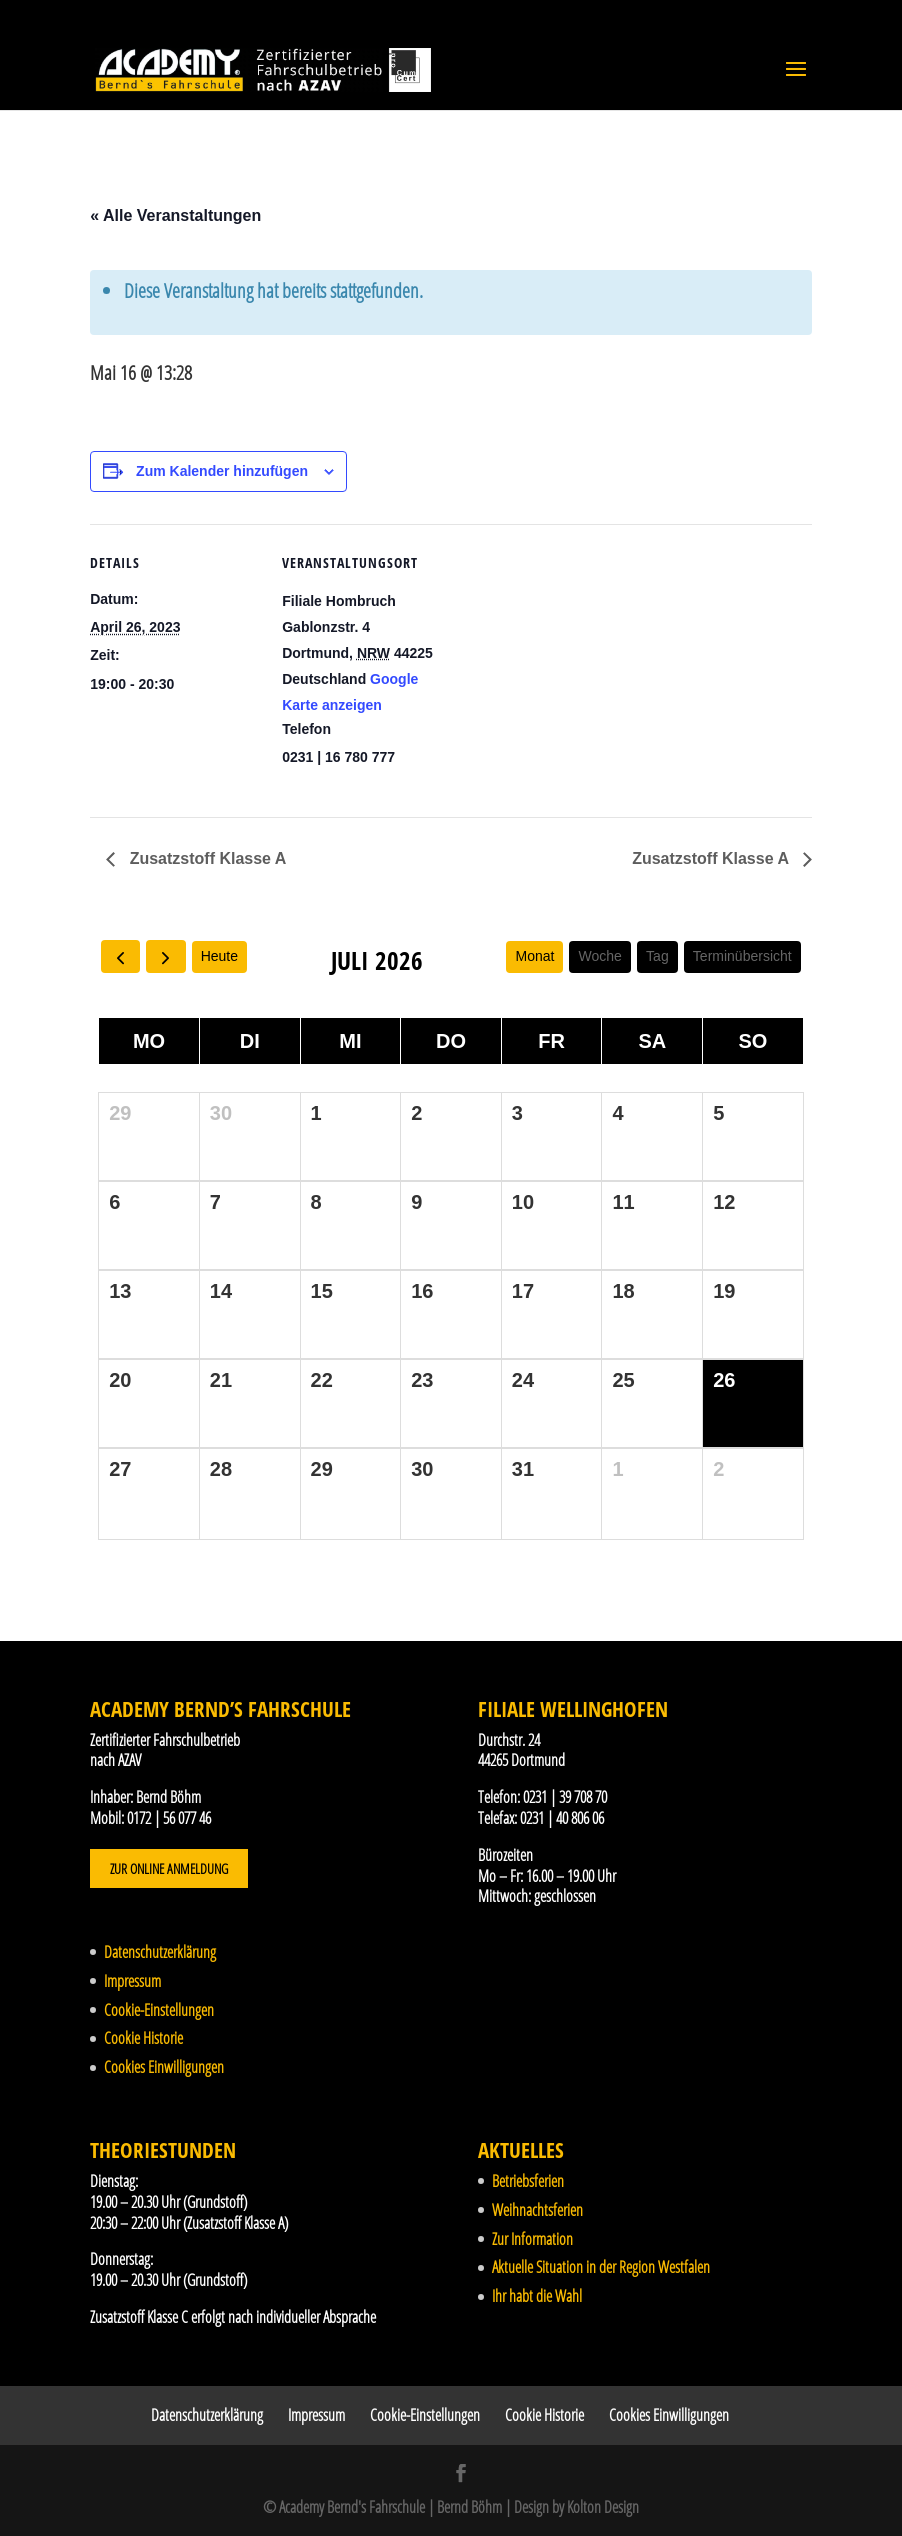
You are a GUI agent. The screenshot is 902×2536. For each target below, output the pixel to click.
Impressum (132, 1981)
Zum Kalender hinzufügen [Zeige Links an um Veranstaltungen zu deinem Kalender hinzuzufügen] (222, 471)
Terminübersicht (742, 956)
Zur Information (532, 2239)
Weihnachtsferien (537, 2210)
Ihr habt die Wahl (537, 2296)
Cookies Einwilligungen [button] (164, 2067)
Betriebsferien (528, 2181)
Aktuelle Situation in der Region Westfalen (601, 2267)
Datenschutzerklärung (160, 1952)
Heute (219, 956)
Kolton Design (603, 2507)
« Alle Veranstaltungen (175, 215)
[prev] (120, 956)
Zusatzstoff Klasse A (205, 858)
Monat (534, 956)
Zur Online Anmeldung (169, 1868)
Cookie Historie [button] (143, 2038)
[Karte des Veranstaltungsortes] (579, 662)
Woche (600, 956)
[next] (165, 956)
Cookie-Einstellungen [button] (159, 2010)
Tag (657, 956)
